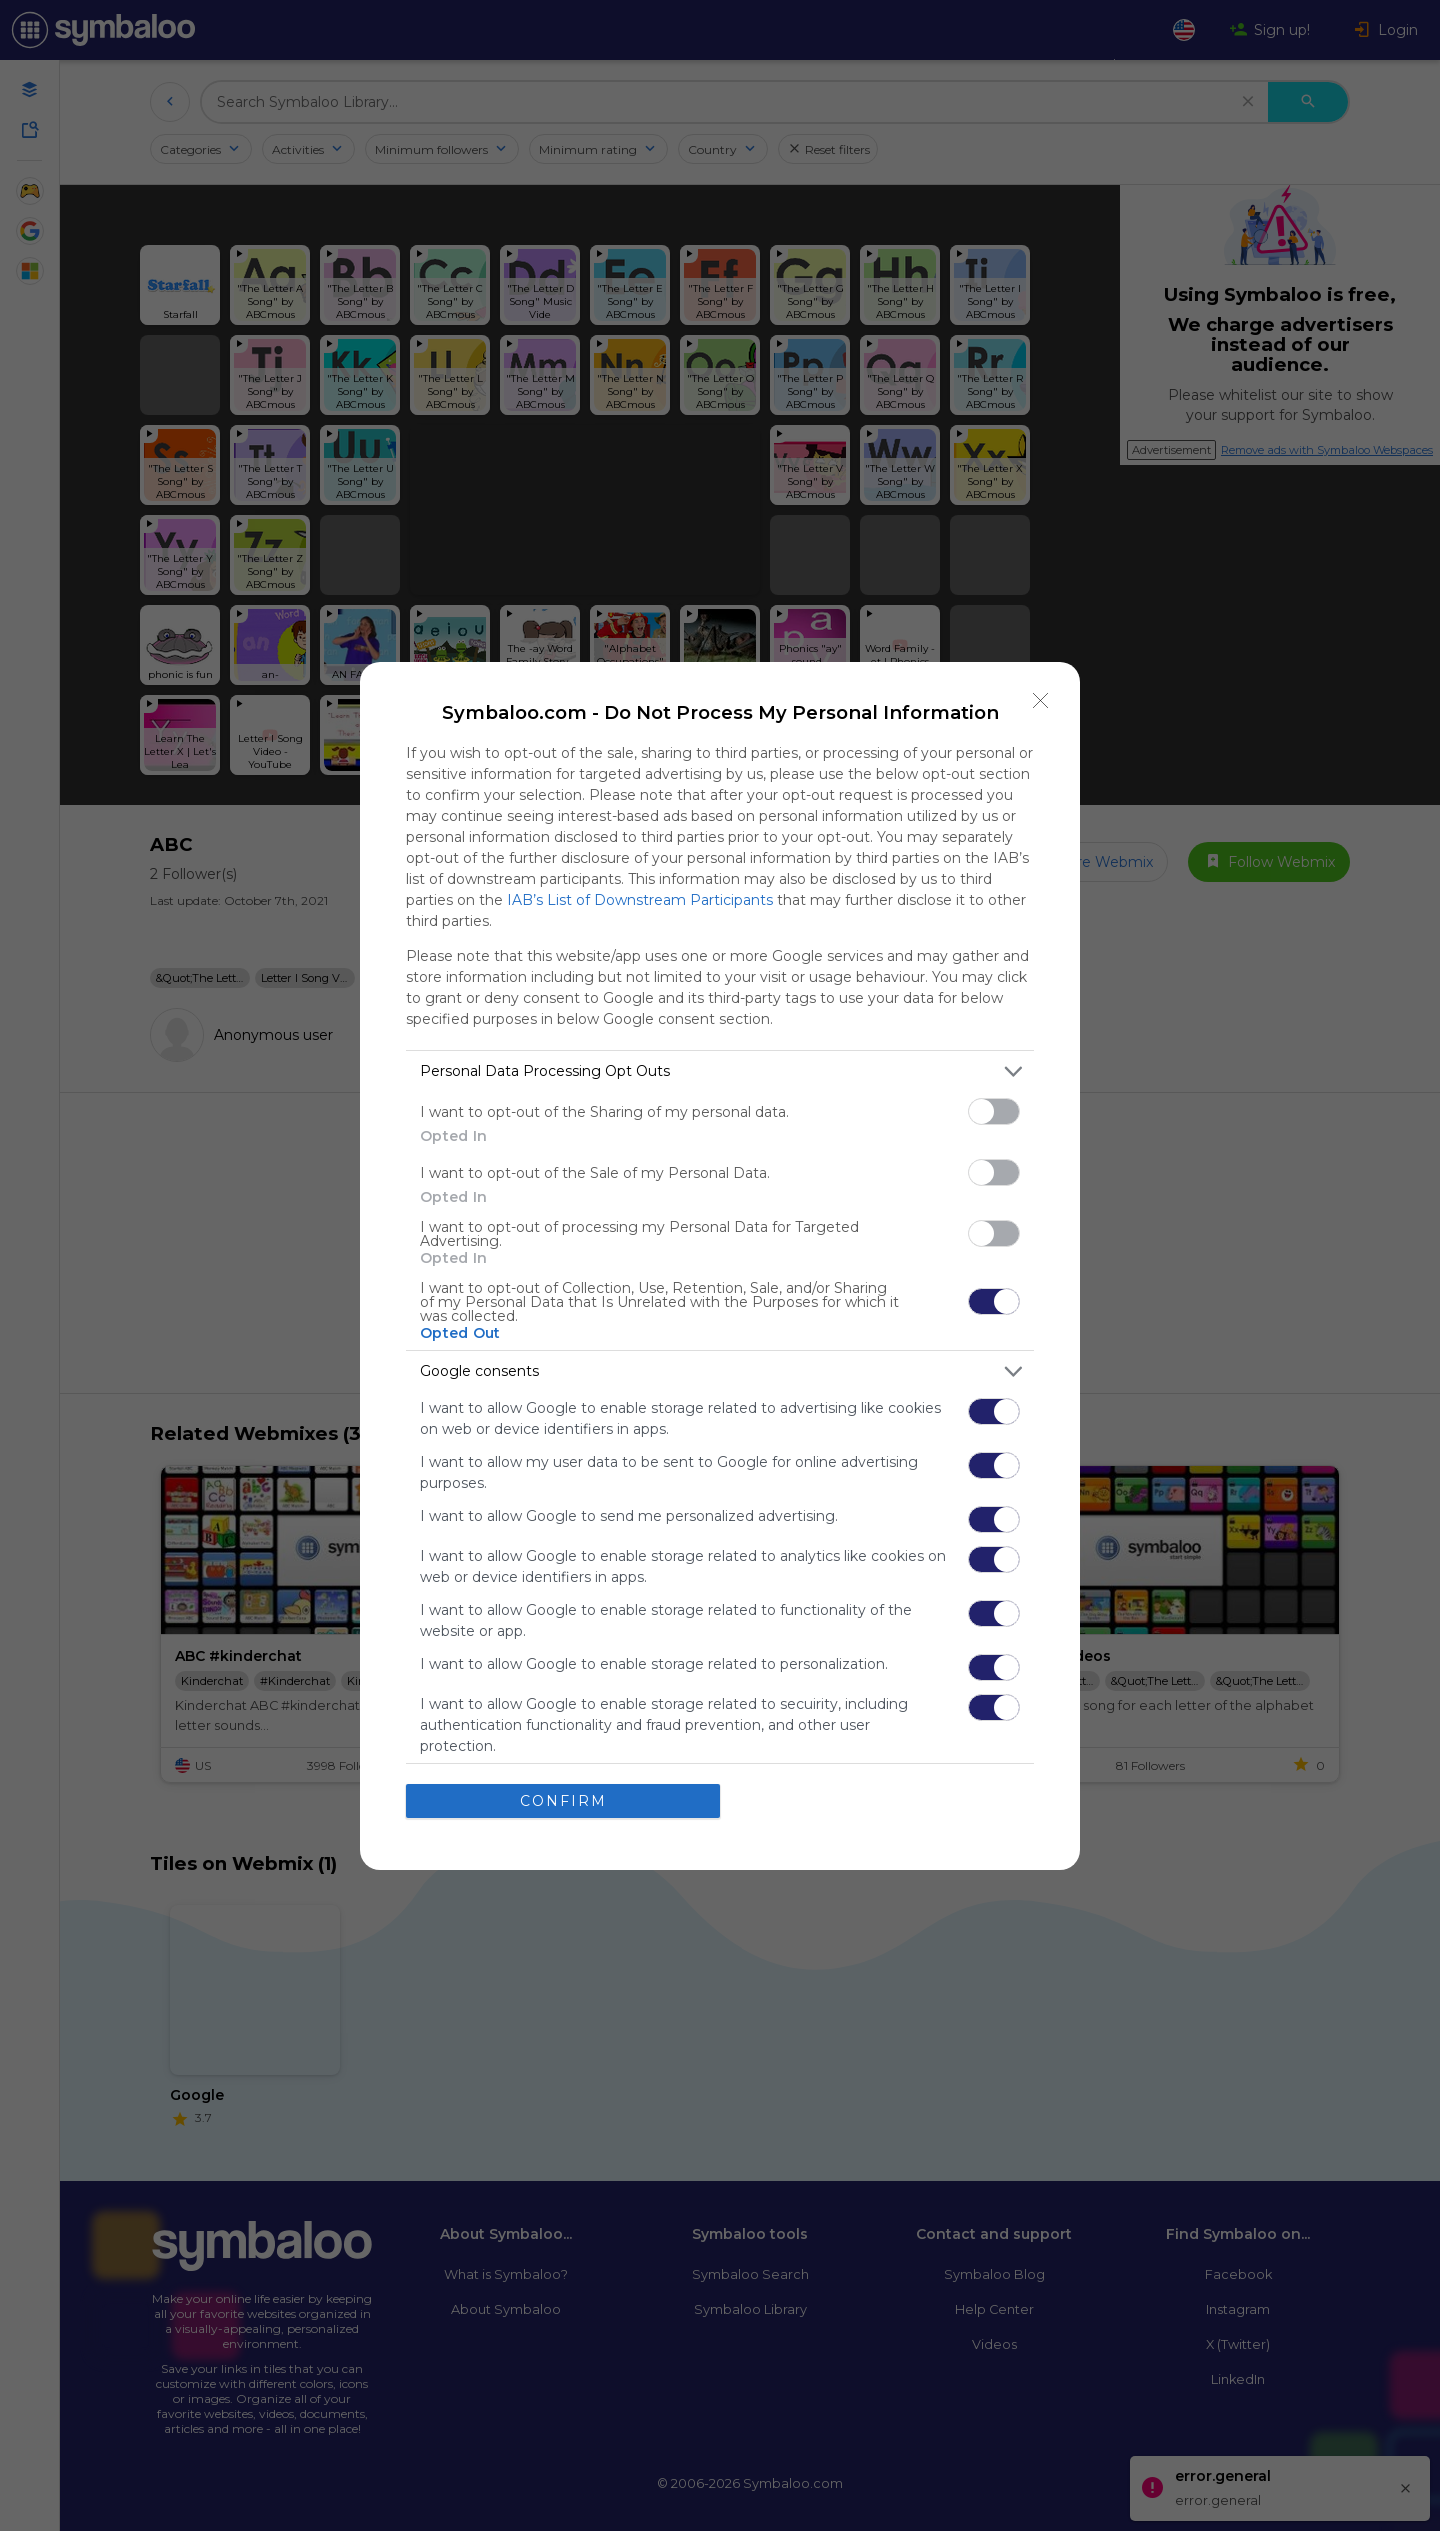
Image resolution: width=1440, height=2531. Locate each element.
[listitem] (720, 1071)
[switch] (994, 1111)
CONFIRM (563, 1801)
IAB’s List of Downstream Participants (640, 900)
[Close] (1041, 701)
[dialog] (720, 1266)
